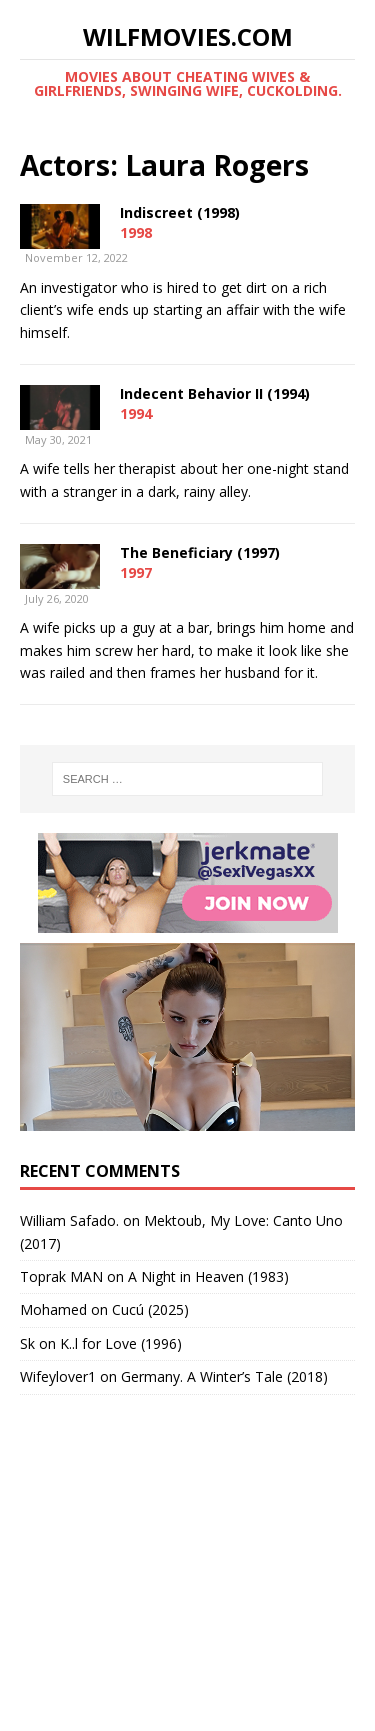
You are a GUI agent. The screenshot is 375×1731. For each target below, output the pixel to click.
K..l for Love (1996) (121, 1343)
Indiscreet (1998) (180, 212)
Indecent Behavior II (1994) (215, 393)
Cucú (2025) (150, 1309)
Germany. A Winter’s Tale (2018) (224, 1376)
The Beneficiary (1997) (200, 552)
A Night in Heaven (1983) (208, 1276)
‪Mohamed (53, 1309)
